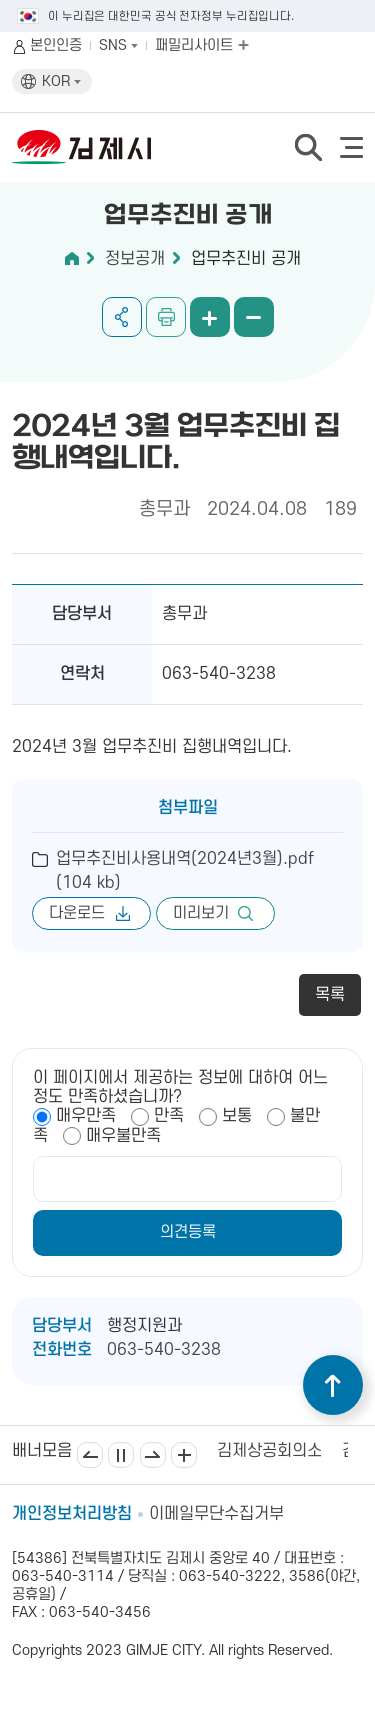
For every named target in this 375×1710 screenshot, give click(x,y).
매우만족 (86, 1116)
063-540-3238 (164, 1350)
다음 (153, 1455)
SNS (118, 45)
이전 (90, 1455)
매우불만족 (123, 1136)
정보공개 (135, 259)
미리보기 (201, 913)
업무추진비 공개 (246, 259)
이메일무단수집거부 (216, 1514)
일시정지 (121, 1455)
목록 (330, 995)
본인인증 (56, 45)
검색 (308, 147)
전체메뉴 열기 (351, 147)
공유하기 (122, 317)
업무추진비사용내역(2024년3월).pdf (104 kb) (185, 871)
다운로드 (77, 913)
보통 (237, 1116)
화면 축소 (254, 317)
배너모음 (184, 1455)
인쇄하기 (166, 317)
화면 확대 (210, 317)
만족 (169, 1116)
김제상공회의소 (269, 1451)
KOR (61, 81)
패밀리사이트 (202, 45)
